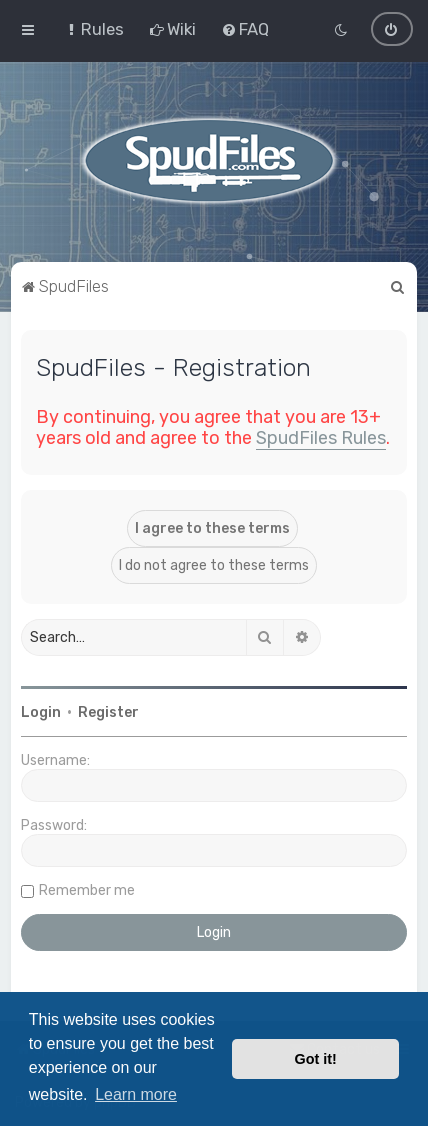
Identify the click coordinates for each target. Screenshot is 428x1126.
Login (41, 711)
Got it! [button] (316, 1059)
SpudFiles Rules (321, 437)
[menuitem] (93, 29)
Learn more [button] (136, 1094)
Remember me (87, 889)
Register (108, 711)
